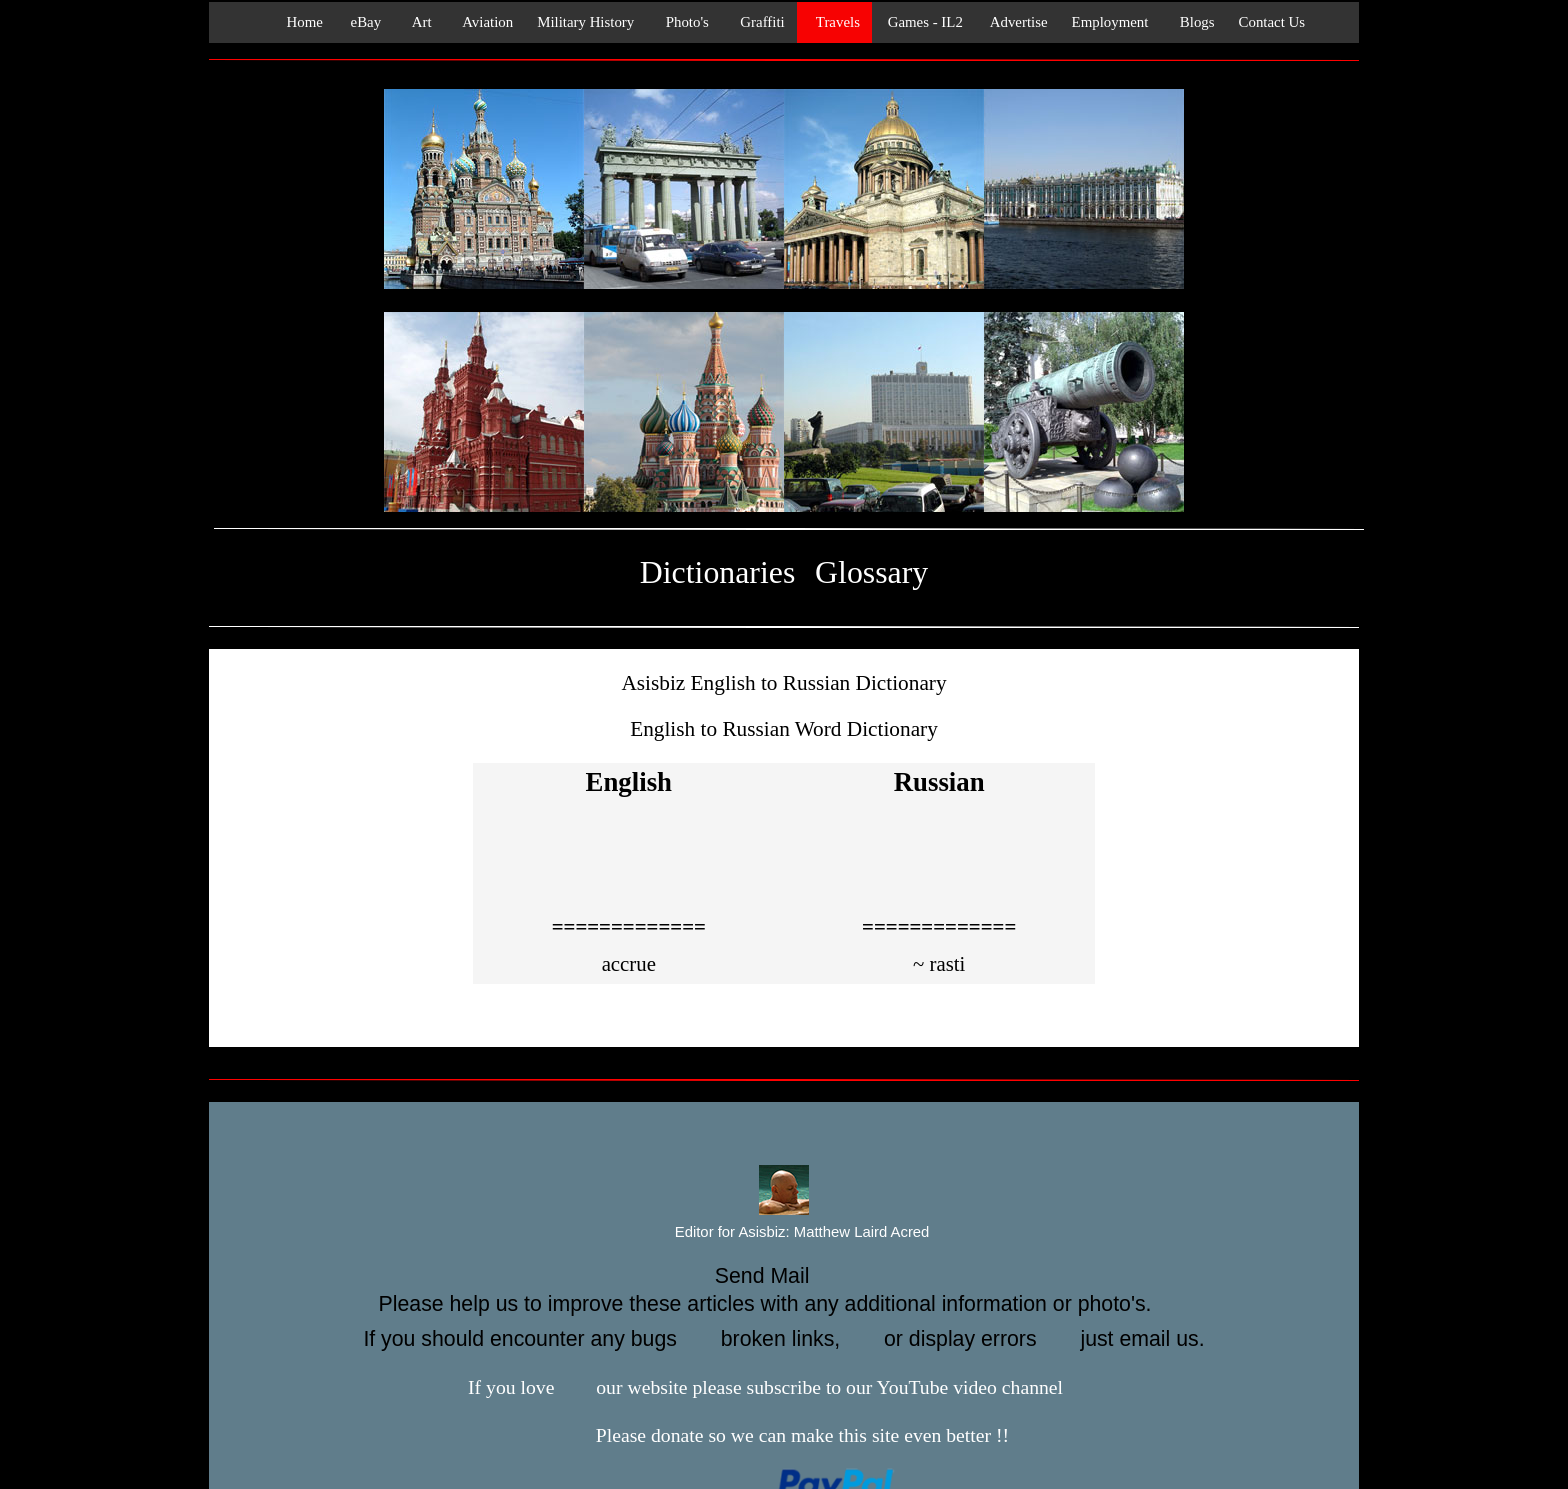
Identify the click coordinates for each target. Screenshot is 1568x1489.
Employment (1110, 22)
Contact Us (1272, 22)
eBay (364, 22)
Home (299, 22)
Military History (585, 22)
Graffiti (759, 22)
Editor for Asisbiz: (784, 1233)
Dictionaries (717, 572)
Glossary (871, 572)
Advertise (1017, 22)
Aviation (485, 22)
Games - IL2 (923, 22)
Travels (834, 22)
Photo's (683, 22)
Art (418, 22)
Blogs (1193, 22)
